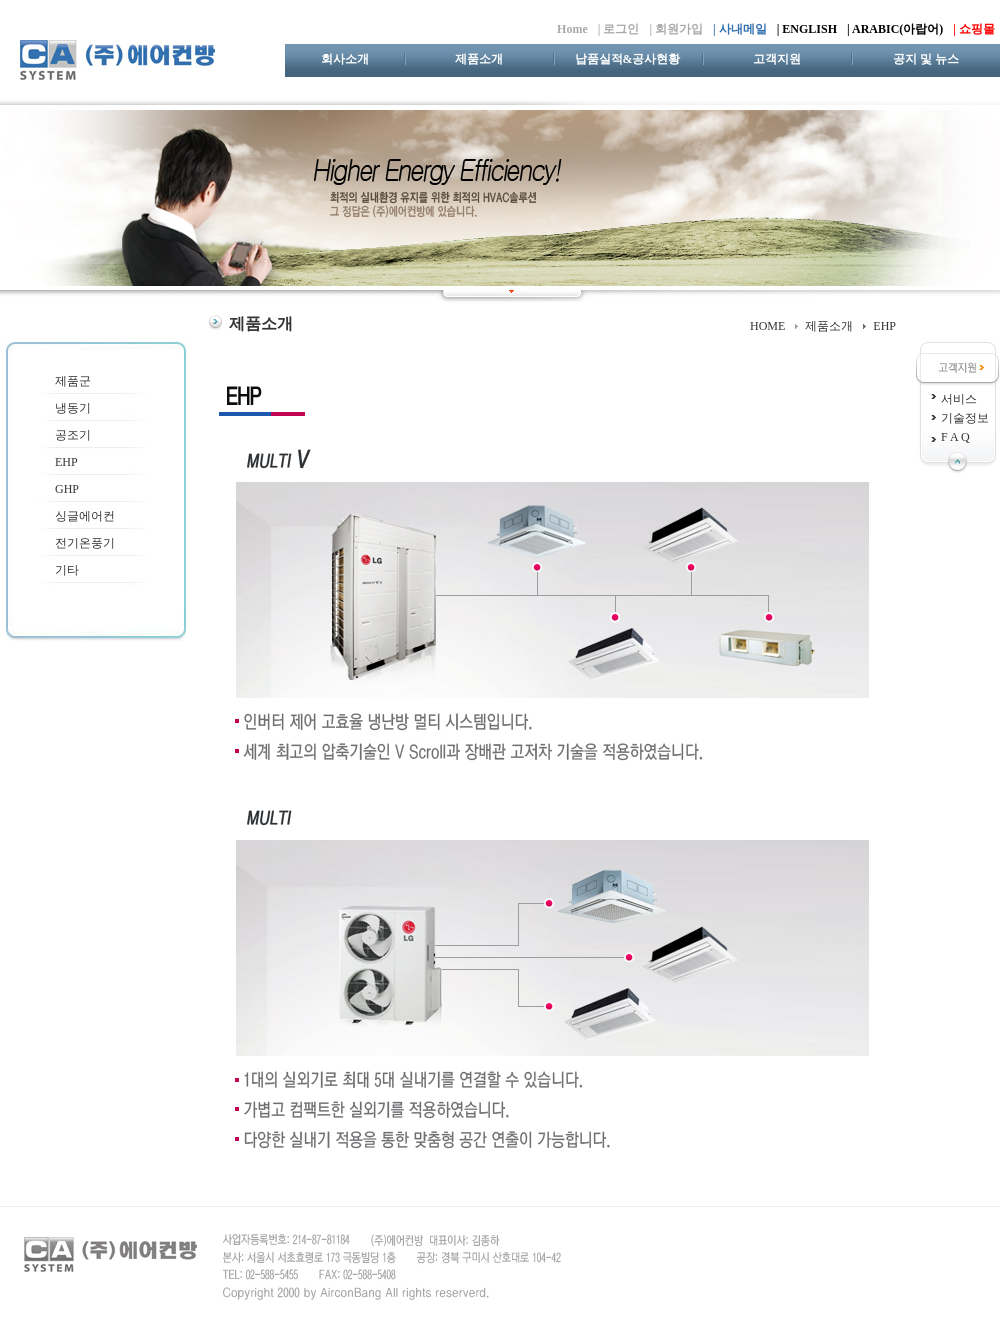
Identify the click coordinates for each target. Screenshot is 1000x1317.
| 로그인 (619, 29)
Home (572, 29)
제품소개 (479, 59)
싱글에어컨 (85, 516)
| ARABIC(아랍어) (895, 29)
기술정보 (965, 418)
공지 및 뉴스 (926, 59)
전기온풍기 (85, 543)
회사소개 (345, 59)
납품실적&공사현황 (628, 59)
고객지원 (777, 59)
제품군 (73, 381)
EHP (66, 462)
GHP (67, 489)
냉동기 (73, 408)
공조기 (73, 435)
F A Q (955, 437)
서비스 (959, 399)
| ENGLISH (807, 29)
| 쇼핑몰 (974, 29)
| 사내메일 (740, 29)
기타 (67, 570)
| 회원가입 (676, 29)
